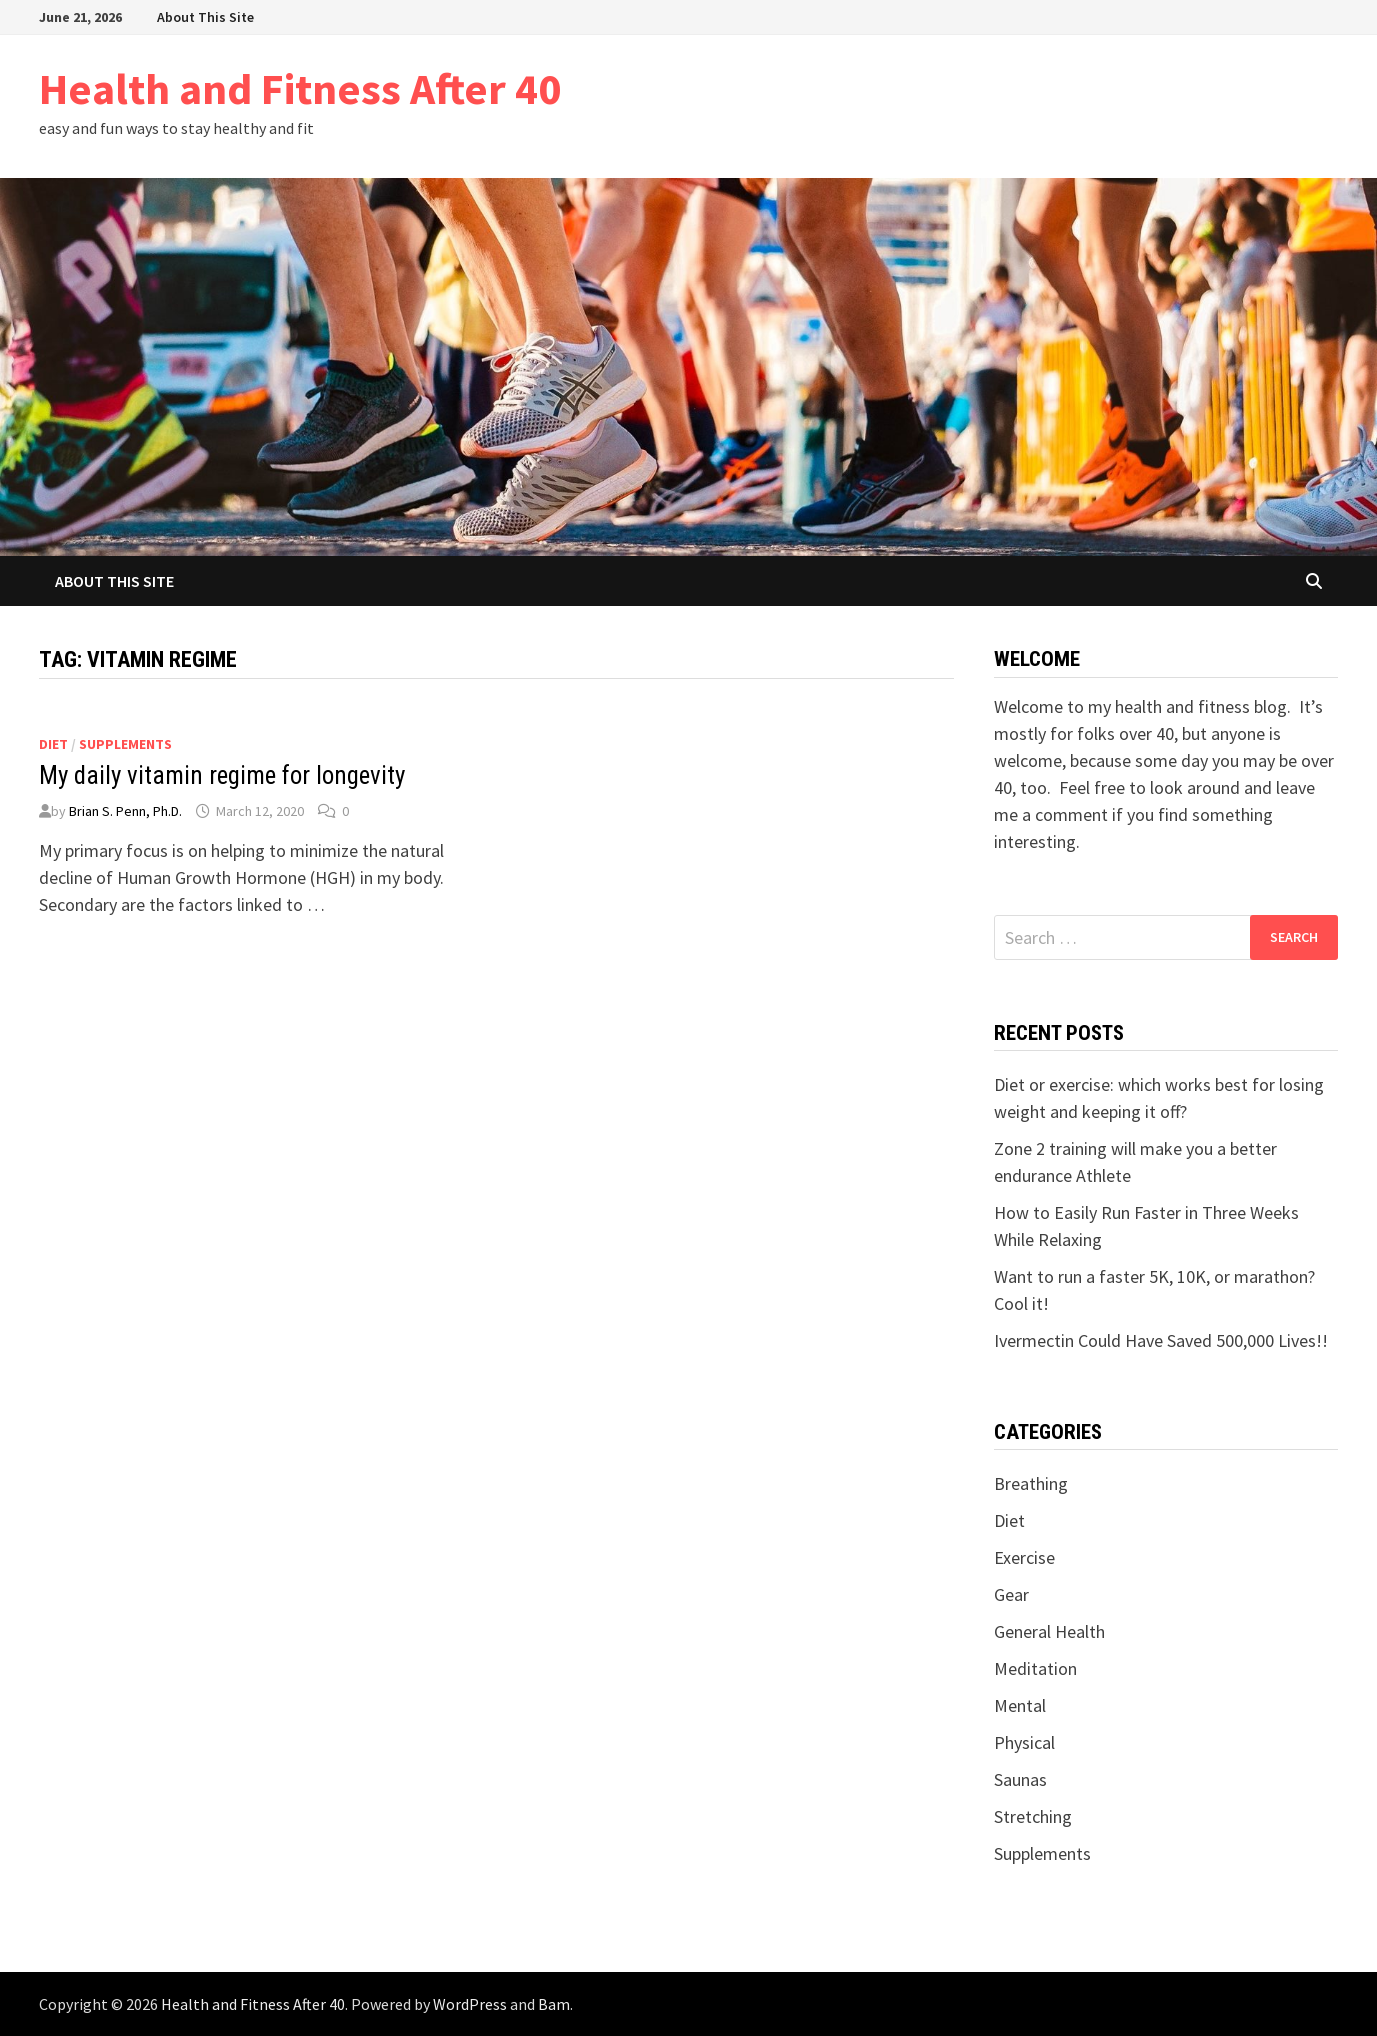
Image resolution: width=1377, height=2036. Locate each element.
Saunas (1020, 1779)
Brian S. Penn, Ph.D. (125, 811)
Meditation (1035, 1668)
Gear (1011, 1594)
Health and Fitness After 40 (300, 88)
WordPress (470, 2004)
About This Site (205, 17)
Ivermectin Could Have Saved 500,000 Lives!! (1161, 1340)
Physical (1024, 1742)
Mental (1020, 1705)
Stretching (1033, 1816)
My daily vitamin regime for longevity (222, 775)
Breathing (1031, 1483)
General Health (1049, 1631)
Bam (554, 2004)
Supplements (125, 744)
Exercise (1024, 1557)
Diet (53, 744)
